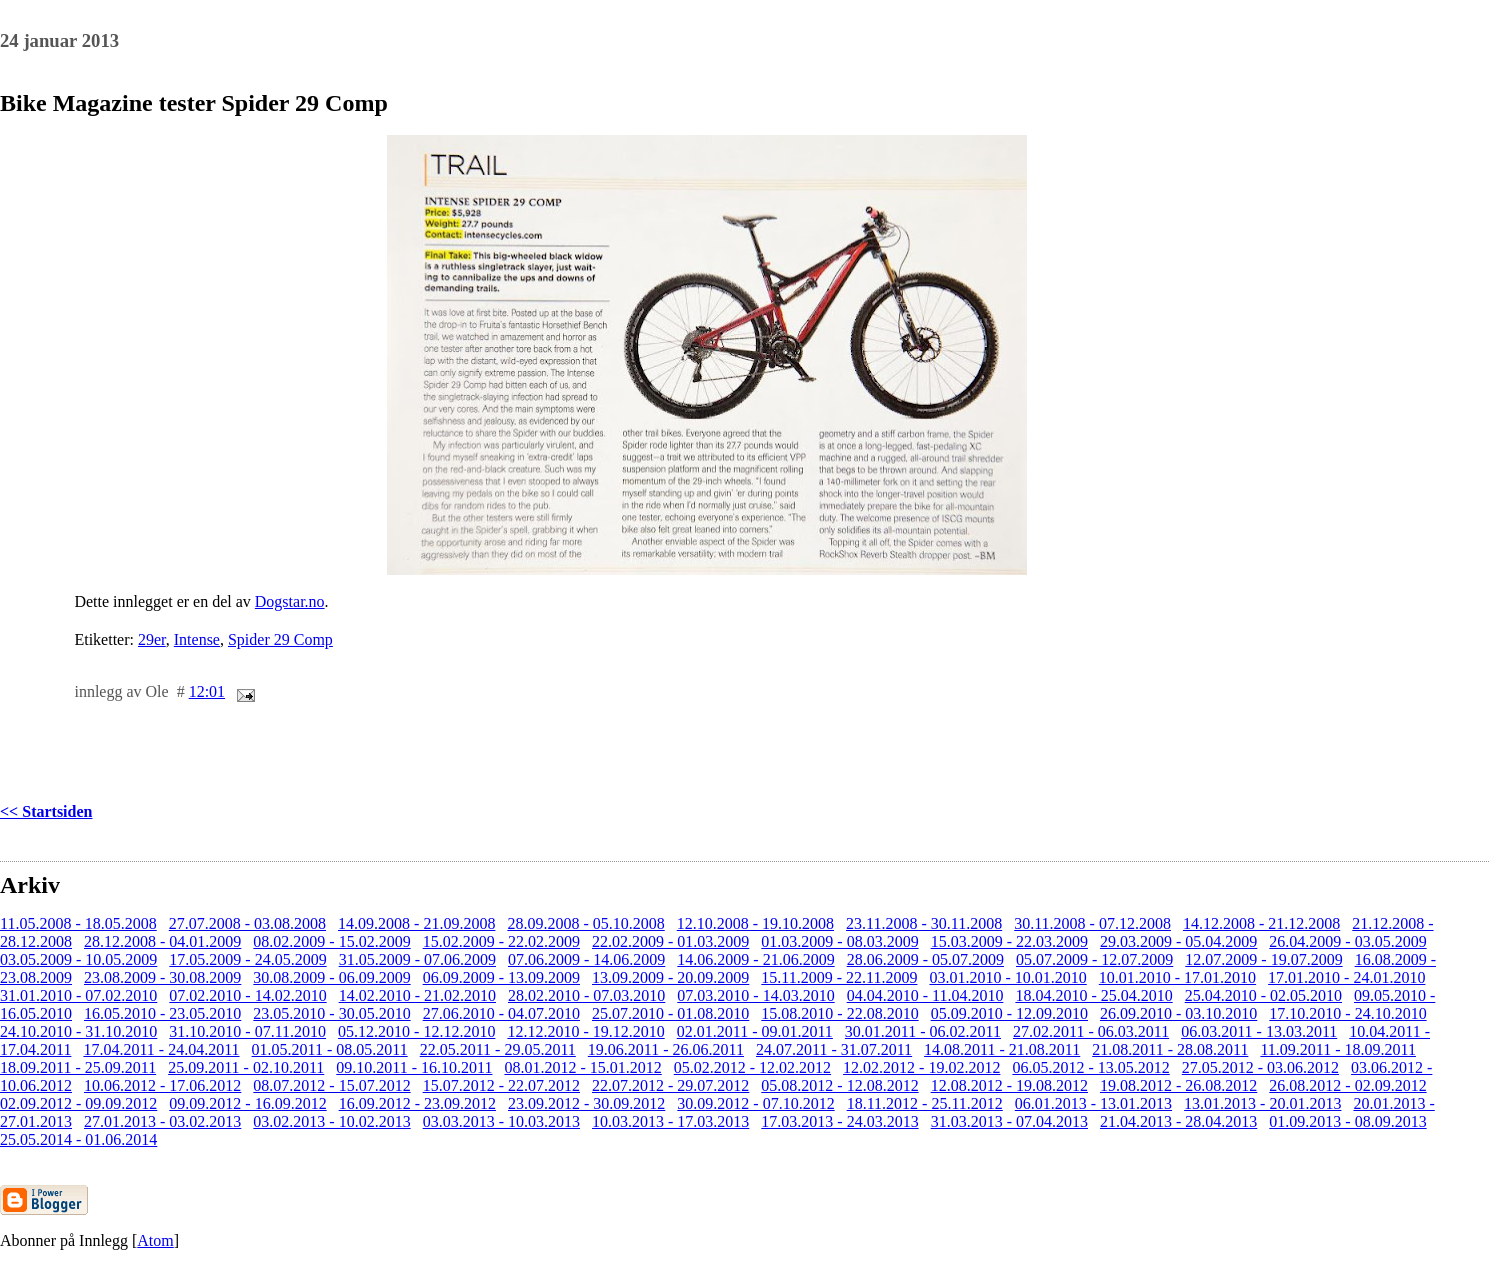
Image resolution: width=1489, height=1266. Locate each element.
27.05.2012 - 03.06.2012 (1260, 1067)
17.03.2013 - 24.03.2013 (839, 1121)
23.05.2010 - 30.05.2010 (331, 1013)
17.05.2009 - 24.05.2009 (247, 959)
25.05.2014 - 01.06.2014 (78, 1139)
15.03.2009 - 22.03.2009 (1009, 941)
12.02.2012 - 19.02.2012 (921, 1067)
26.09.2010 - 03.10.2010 (1178, 1013)
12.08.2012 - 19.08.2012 (1009, 1085)
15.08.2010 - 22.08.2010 (839, 1013)
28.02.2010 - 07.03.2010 (586, 995)
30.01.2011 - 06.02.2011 (923, 1031)
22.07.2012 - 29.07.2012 (670, 1085)
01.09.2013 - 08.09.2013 (1347, 1121)
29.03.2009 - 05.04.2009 (1178, 941)
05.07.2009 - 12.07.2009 (1094, 959)
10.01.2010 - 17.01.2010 (1177, 977)
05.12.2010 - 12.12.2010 (416, 1031)
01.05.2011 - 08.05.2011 (330, 1049)
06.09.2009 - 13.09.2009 (501, 977)
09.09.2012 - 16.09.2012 (247, 1103)
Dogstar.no (290, 601)
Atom (155, 1240)
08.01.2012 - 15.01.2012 (582, 1067)
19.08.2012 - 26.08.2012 (1178, 1085)
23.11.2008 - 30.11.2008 (924, 923)
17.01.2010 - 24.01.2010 (1346, 977)
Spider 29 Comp (280, 639)
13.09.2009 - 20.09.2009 (670, 977)
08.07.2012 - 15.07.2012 (331, 1085)
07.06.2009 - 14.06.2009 (586, 959)
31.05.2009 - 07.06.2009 (417, 959)
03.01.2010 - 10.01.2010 (1007, 977)
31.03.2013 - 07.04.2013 (1009, 1121)
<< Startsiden (46, 811)
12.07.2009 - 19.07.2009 (1263, 959)
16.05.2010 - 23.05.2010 (162, 1013)
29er (152, 639)
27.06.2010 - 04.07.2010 (501, 1013)
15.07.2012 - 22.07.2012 (501, 1085)
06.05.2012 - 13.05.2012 (1090, 1067)
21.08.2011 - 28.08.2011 (1170, 1049)
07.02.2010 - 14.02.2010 (247, 995)
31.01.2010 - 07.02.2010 (78, 995)
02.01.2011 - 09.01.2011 (755, 1031)
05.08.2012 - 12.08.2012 (839, 1085)
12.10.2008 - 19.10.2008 (755, 923)
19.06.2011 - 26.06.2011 (666, 1049)
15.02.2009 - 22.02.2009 (501, 941)
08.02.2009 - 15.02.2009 (331, 941)
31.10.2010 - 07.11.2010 (247, 1031)
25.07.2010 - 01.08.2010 (670, 1013)
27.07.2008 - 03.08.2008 (247, 923)
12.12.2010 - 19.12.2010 (585, 1031)
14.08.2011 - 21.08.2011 (1002, 1049)
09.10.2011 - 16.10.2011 (414, 1067)
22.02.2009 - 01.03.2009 (670, 941)
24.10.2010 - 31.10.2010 (78, 1031)
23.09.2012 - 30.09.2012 (586, 1103)
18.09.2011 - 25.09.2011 (78, 1067)
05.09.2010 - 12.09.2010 (1009, 1013)
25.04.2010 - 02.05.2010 (1263, 995)
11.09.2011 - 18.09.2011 (1338, 1049)
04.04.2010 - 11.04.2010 (925, 995)
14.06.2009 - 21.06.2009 (755, 959)
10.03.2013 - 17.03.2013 (670, 1121)
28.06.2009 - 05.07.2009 (925, 959)
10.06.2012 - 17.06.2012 (162, 1085)
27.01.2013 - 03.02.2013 (162, 1121)
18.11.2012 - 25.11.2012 (925, 1103)
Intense (197, 639)
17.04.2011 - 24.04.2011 (161, 1049)
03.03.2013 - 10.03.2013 (501, 1121)
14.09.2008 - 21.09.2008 (416, 923)
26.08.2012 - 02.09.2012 (1347, 1085)
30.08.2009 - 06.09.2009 (331, 977)
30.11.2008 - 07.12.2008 (1092, 923)
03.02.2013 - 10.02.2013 (331, 1121)
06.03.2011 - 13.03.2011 (1259, 1031)
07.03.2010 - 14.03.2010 (755, 995)
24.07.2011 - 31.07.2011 (834, 1049)
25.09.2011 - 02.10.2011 (246, 1067)
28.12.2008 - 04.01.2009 (162, 941)
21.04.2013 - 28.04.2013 (1178, 1121)
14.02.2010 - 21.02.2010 (417, 995)
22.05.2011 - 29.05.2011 (498, 1049)
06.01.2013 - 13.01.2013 (1093, 1103)
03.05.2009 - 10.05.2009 (78, 959)
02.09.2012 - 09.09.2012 (78, 1103)
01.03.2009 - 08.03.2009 (839, 941)
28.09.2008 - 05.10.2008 (585, 923)
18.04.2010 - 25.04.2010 (1093, 995)
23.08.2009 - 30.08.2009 (162, 977)
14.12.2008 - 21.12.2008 (1261, 923)
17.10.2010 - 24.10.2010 (1347, 1013)
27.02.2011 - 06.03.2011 (1091, 1031)
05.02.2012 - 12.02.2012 (752, 1067)
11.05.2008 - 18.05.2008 (78, 923)
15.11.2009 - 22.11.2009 (839, 977)
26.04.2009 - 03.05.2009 (1347, 941)
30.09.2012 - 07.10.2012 (755, 1103)
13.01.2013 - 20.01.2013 (1262, 1103)
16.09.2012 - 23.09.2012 (417, 1103)
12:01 (207, 691)
